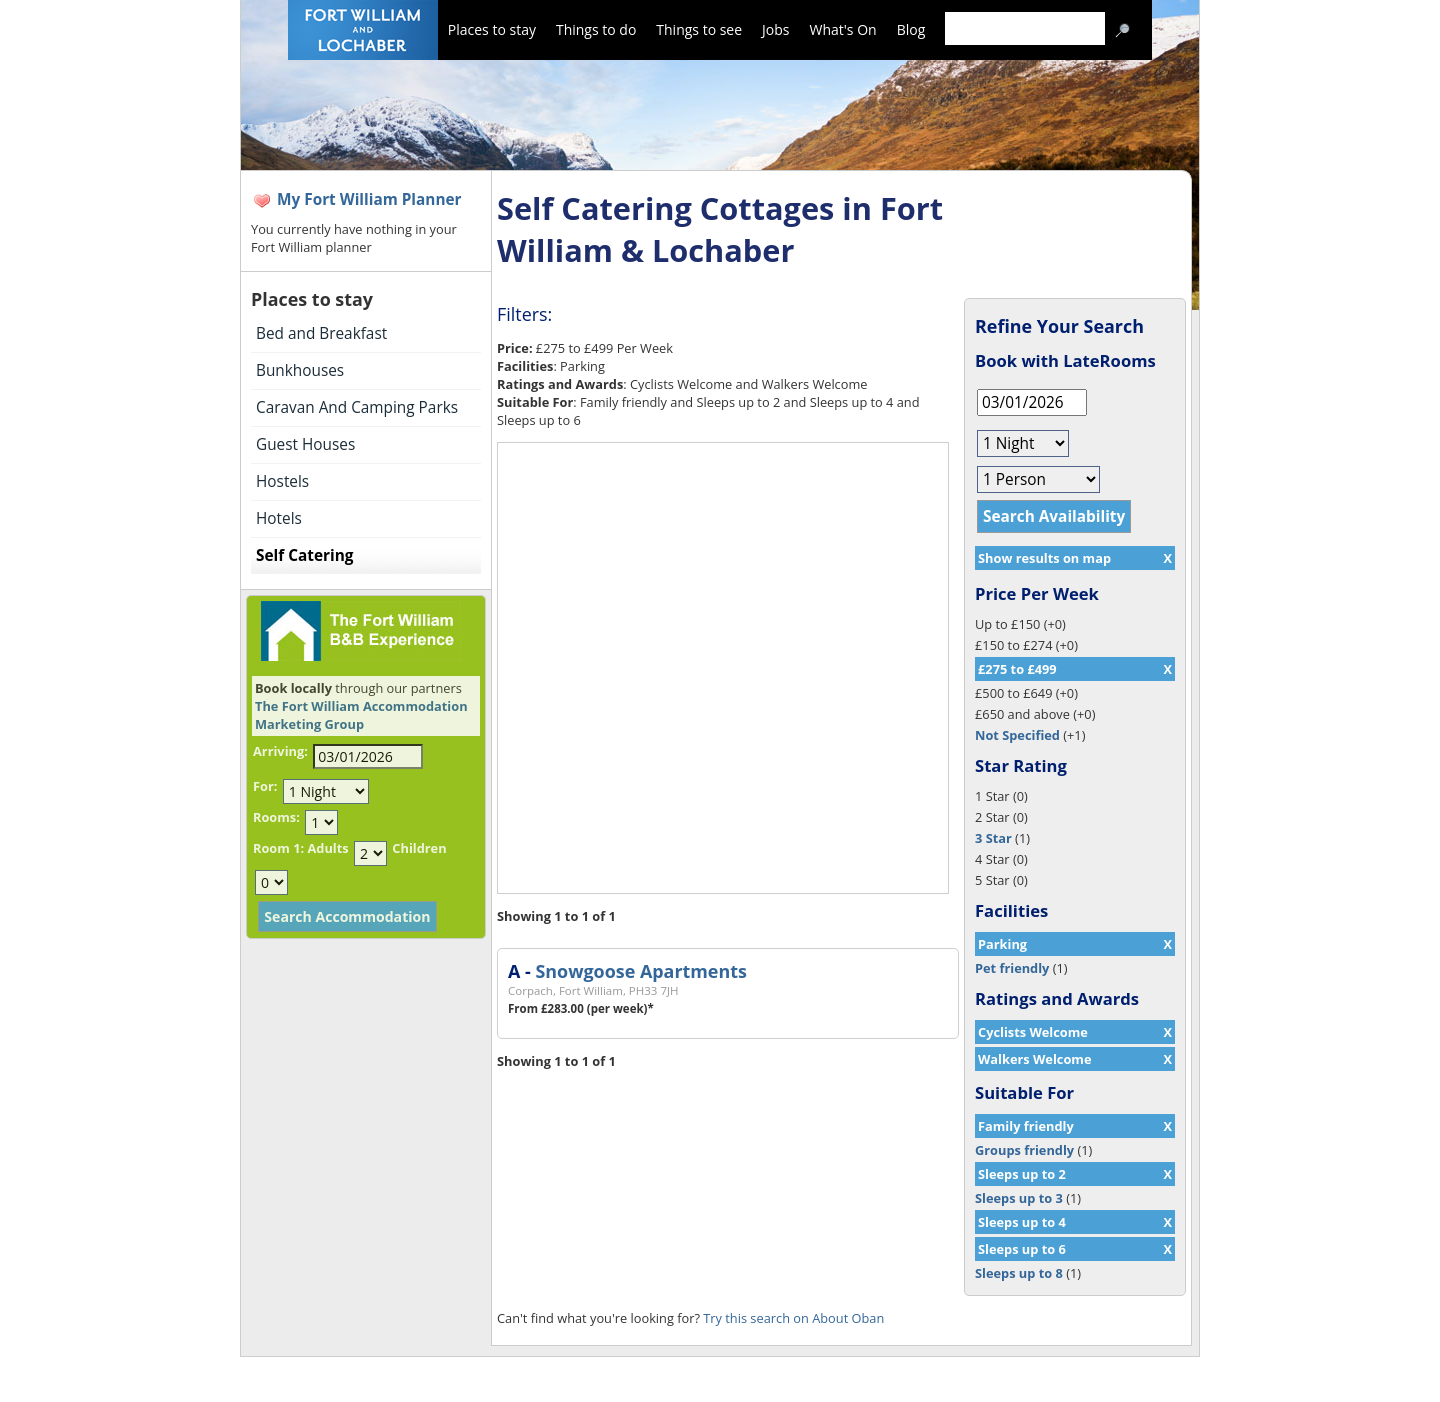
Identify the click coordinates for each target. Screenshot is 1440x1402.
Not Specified (1017, 735)
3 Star (993, 838)
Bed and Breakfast (321, 333)
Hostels (282, 481)
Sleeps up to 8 (1019, 1273)
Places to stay (492, 29)
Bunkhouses (300, 370)
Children (419, 848)
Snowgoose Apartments (640, 971)
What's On (843, 29)
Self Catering (304, 555)
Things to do (596, 29)
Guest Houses (305, 444)
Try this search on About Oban (793, 1318)
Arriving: (280, 751)
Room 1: (278, 848)
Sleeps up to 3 (1019, 1198)
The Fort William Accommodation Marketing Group (361, 715)
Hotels (279, 518)
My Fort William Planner (369, 199)
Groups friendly (1024, 1150)
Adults (327, 848)
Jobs (775, 29)
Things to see (699, 29)
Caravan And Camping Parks (357, 407)
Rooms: (276, 817)
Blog (911, 29)
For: (265, 786)
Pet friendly (1012, 968)
